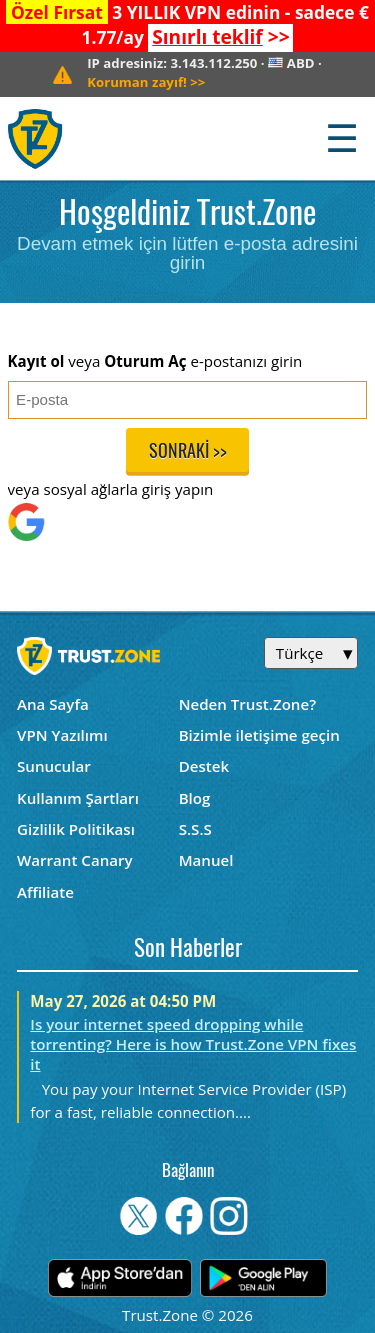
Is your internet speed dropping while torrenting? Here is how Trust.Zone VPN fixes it (193, 1044)
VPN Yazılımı (62, 735)
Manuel (206, 860)
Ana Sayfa (53, 704)
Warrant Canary (75, 860)
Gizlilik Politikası (76, 829)
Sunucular (54, 766)
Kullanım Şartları (78, 798)
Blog (195, 798)
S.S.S (195, 829)
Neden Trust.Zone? (247, 704)
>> (220, 37)
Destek (204, 766)
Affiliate (45, 892)
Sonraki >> (188, 452)
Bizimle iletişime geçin (259, 735)
